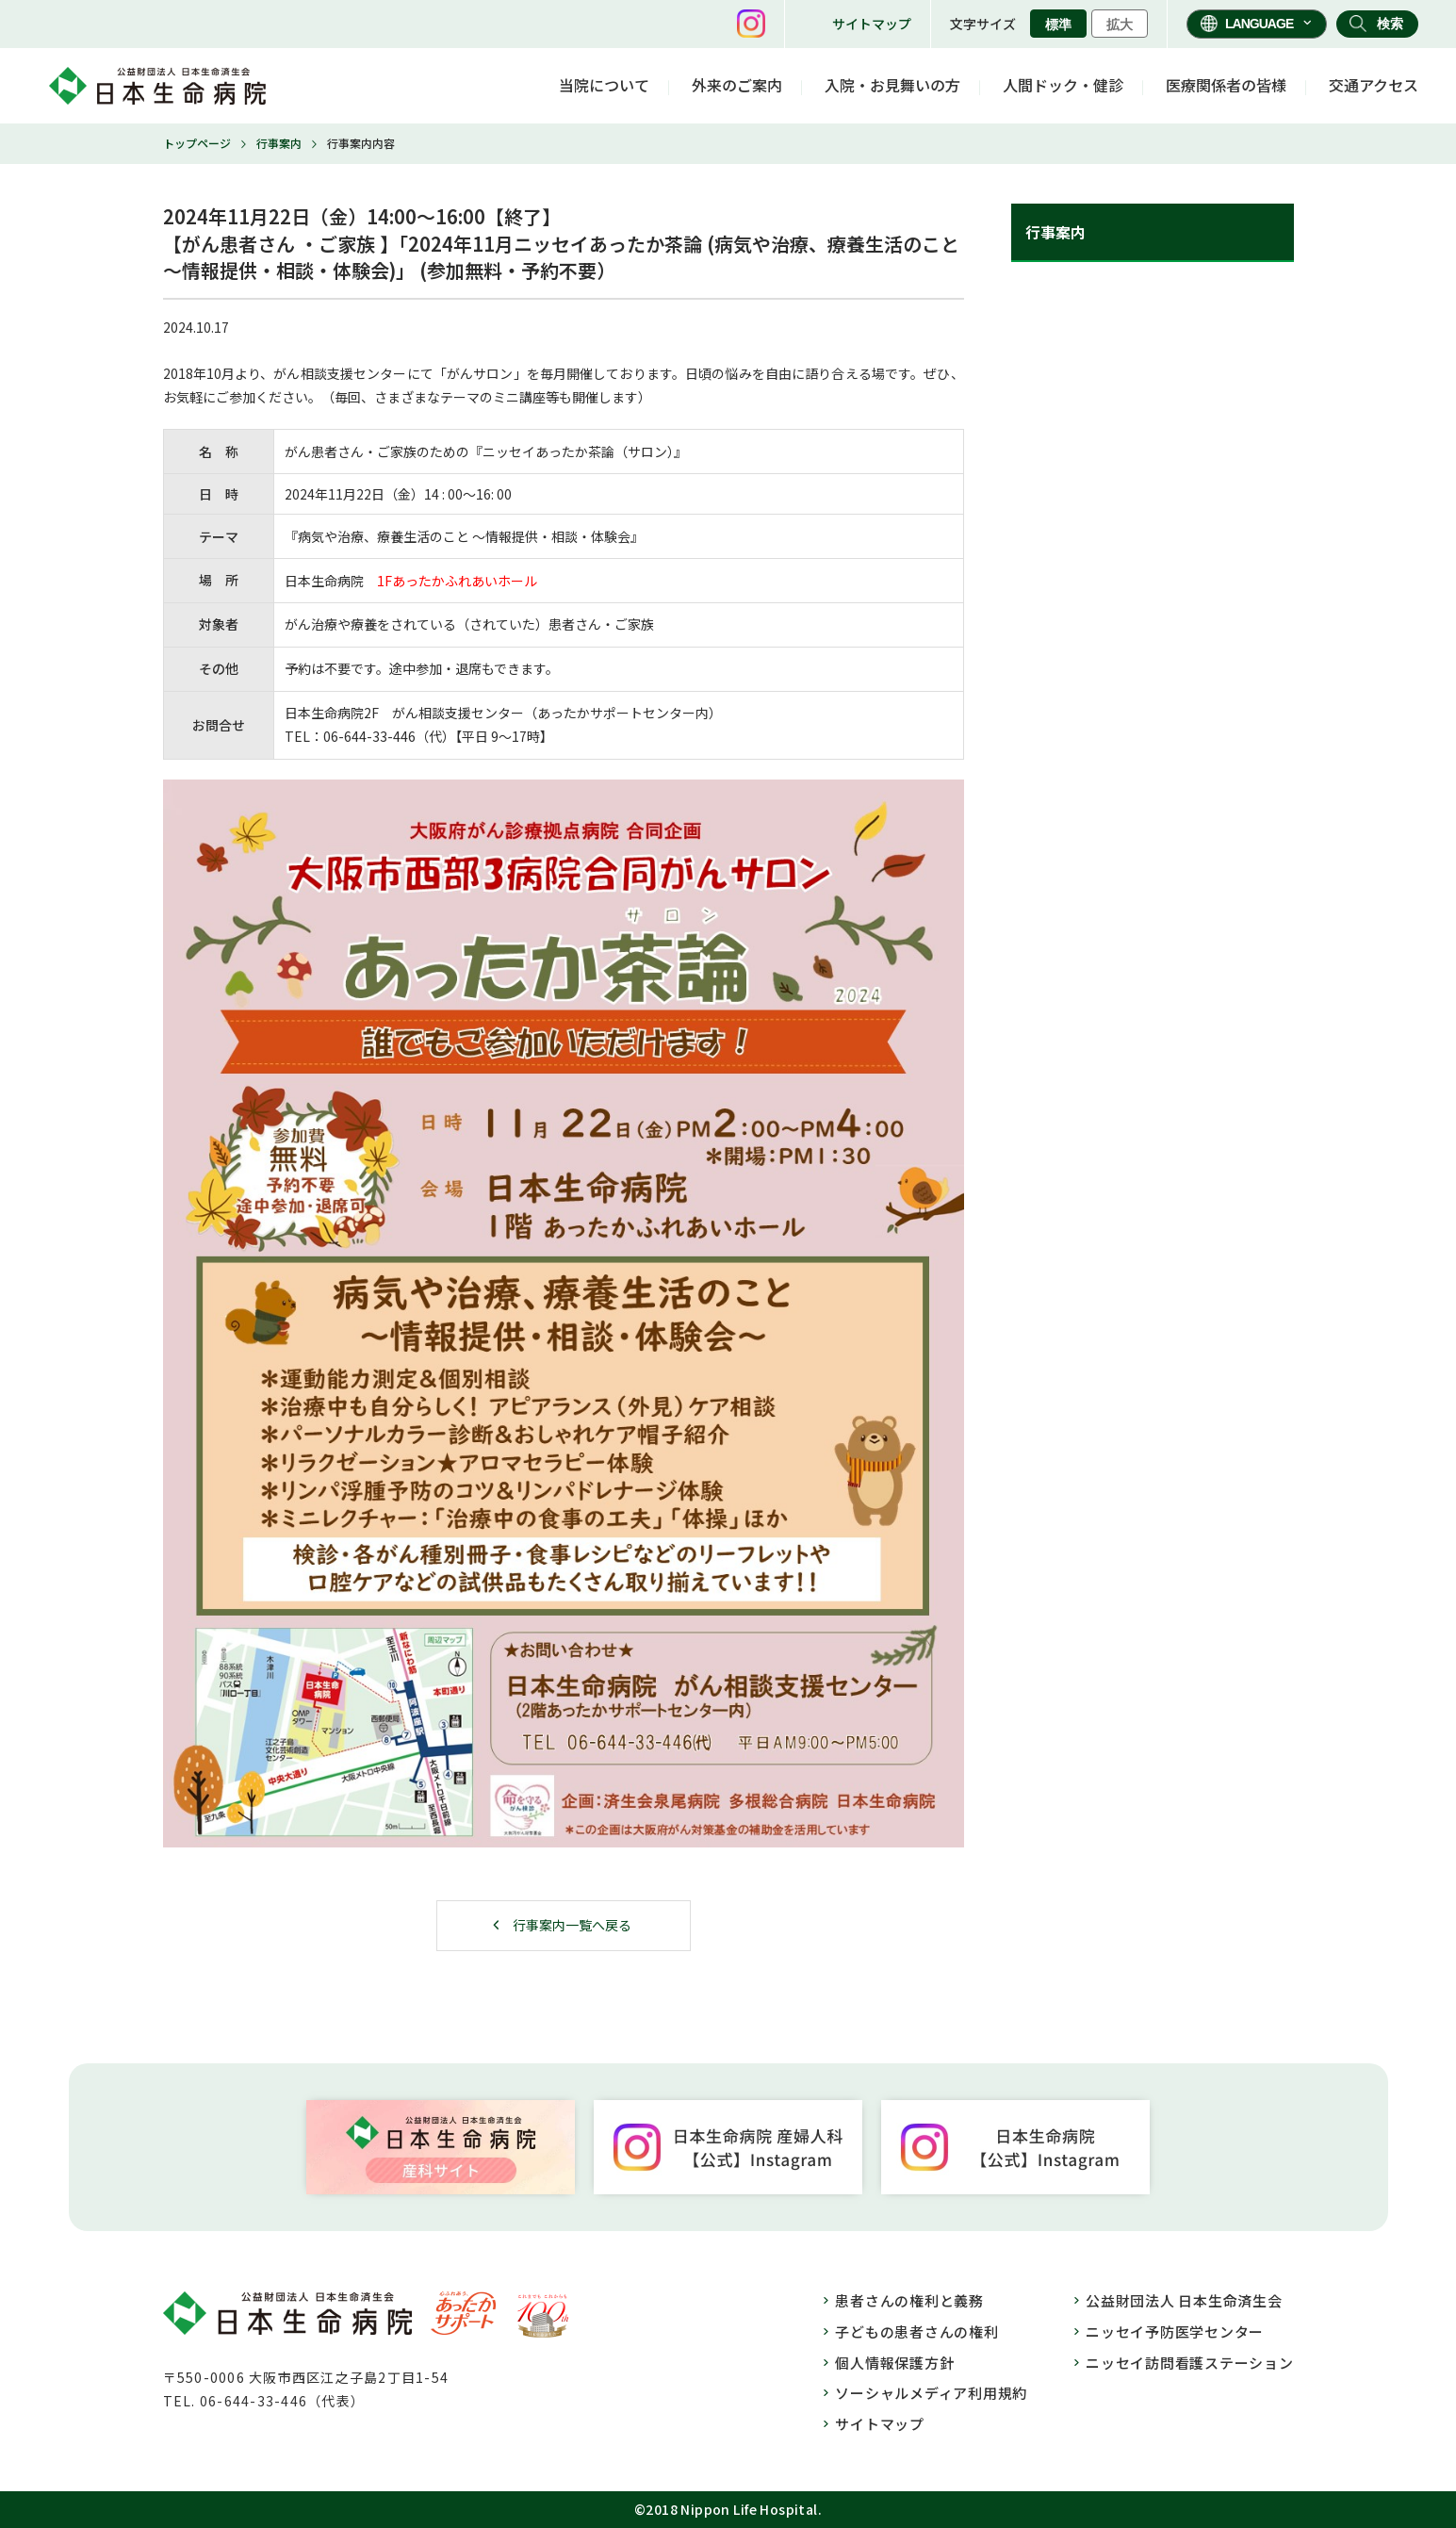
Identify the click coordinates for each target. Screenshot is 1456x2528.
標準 (1058, 24)
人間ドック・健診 (1063, 85)
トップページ (197, 143)
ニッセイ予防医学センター (1175, 2331)
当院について (604, 85)
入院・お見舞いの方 (892, 85)
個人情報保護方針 (894, 2362)
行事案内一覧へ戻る (572, 1924)
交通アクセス (1373, 85)
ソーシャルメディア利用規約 (931, 2393)
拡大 (1119, 24)
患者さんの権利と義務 (909, 2300)
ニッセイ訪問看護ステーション (1190, 2362)
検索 (1390, 23)
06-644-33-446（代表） (282, 2400)
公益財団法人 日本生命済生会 (1184, 2300)
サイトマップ (871, 23)
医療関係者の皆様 (1226, 85)
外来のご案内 (737, 85)
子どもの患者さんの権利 (916, 2331)
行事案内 (279, 143)
